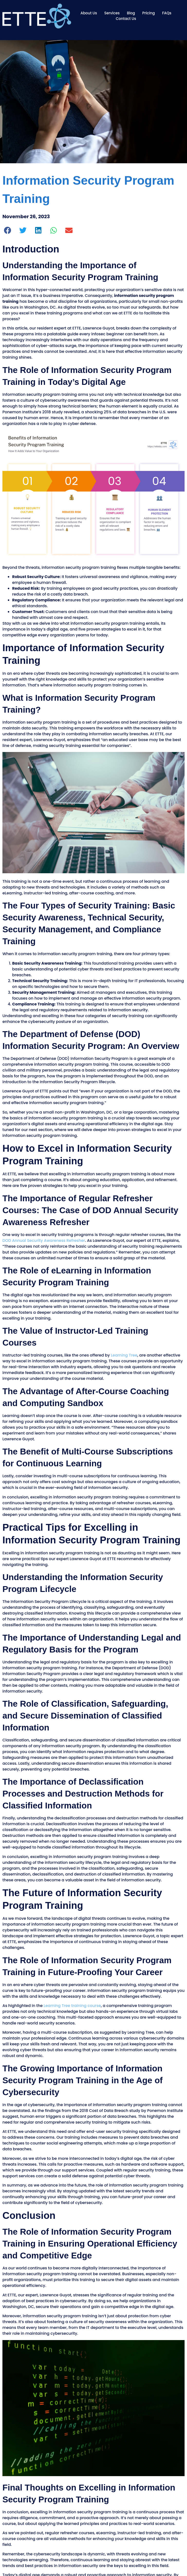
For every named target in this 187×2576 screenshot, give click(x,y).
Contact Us (126, 18)
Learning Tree (124, 1355)
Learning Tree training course (72, 2005)
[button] (7, 230)
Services (112, 13)
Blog (131, 13)
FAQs (166, 13)
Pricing (148, 13)
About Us (88, 13)
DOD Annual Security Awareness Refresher (43, 1240)
